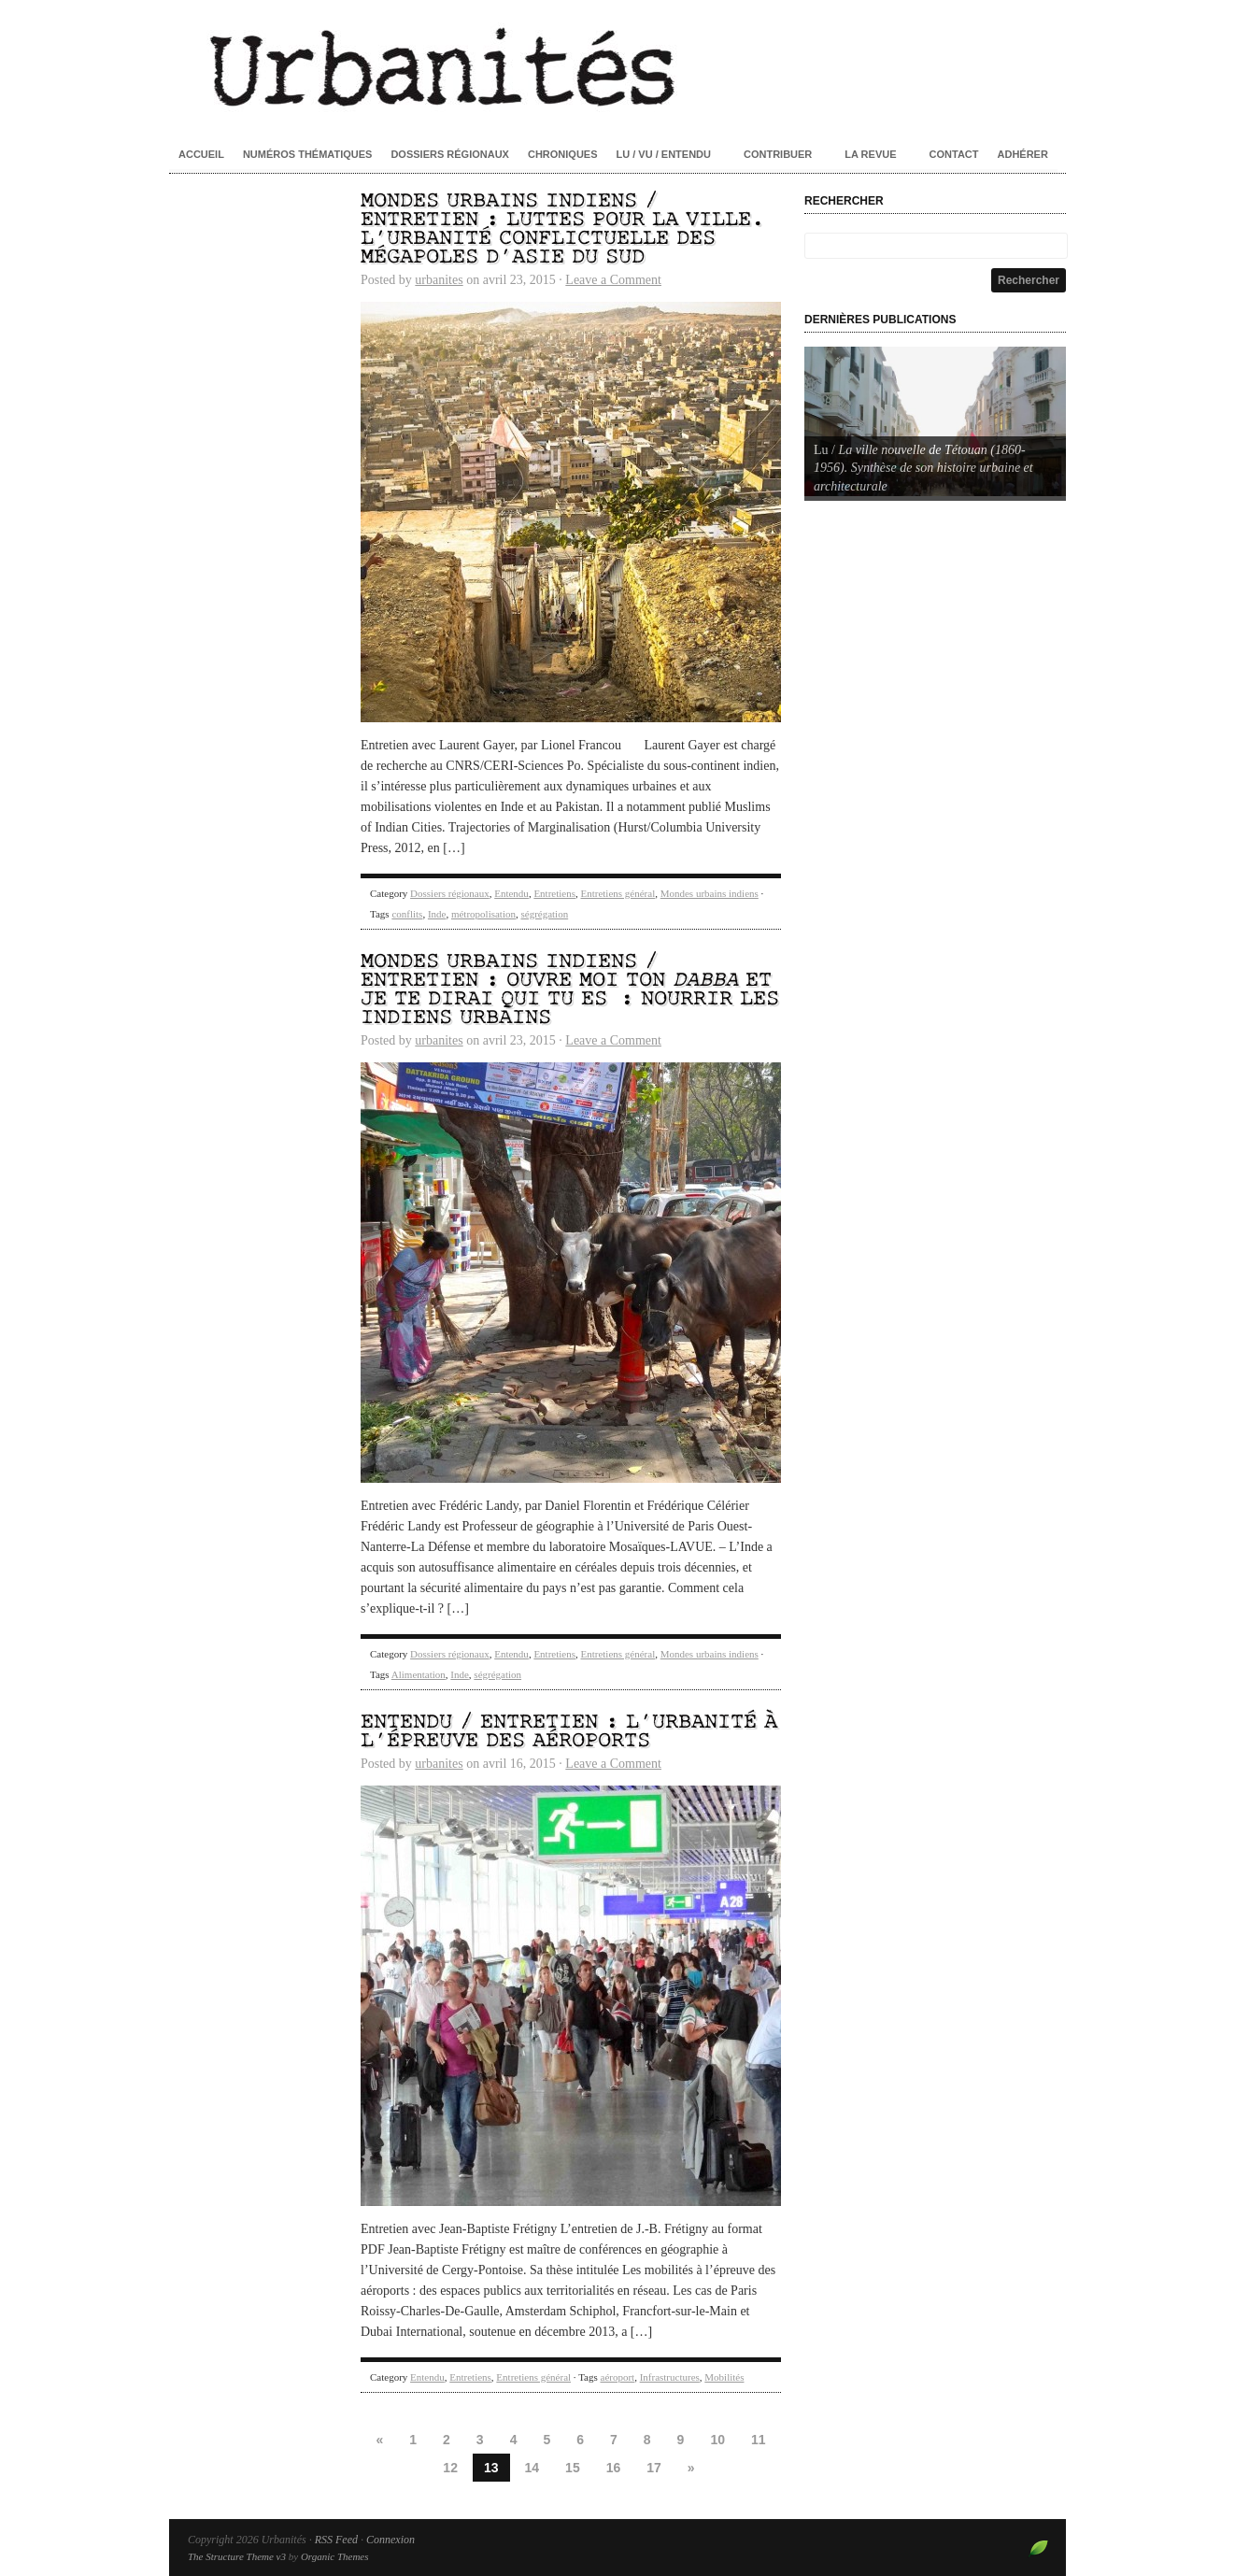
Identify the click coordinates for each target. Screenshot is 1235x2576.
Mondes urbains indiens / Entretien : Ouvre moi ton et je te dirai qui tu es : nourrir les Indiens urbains (570, 989)
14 (532, 2467)
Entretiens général (617, 893)
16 (613, 2467)
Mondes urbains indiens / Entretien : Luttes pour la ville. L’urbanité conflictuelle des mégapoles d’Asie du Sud (562, 229)
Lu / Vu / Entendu (664, 154)
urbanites (438, 280)
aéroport (618, 2377)
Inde (437, 913)
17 (653, 2467)
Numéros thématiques (308, 154)
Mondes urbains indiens (709, 893)
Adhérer (1023, 154)
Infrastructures (670, 2377)
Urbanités (617, 65)
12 (450, 2467)
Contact (954, 154)
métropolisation (483, 913)
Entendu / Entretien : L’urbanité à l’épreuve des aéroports (569, 1732)
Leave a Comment (613, 280)
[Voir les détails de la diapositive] (935, 421)
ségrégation (544, 913)
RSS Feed (336, 2539)
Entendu (511, 893)
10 (717, 2439)
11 (758, 2439)
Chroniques (563, 154)
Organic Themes (335, 2556)
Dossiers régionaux (449, 154)
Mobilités (724, 2377)
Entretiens (554, 893)
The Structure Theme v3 (237, 2556)
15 (572, 2467)
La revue (870, 154)
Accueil (201, 154)
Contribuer (778, 154)
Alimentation (418, 1674)
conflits (406, 913)
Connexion (390, 2539)
